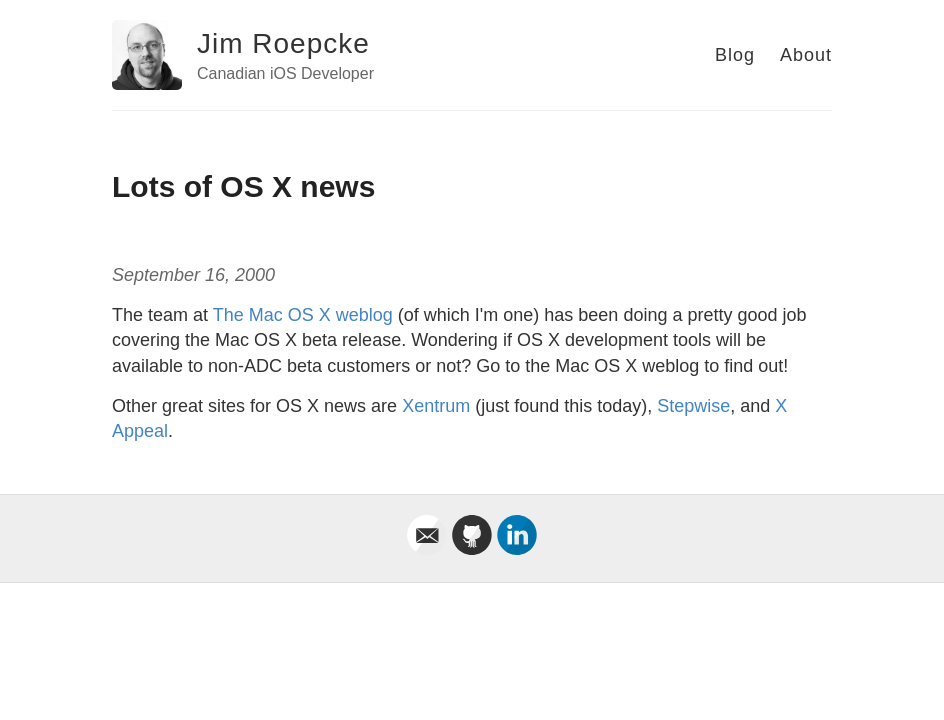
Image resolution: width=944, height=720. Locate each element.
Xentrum (436, 406)
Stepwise (693, 406)
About (806, 55)
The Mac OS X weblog (303, 315)
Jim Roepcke (283, 43)
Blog (735, 55)
